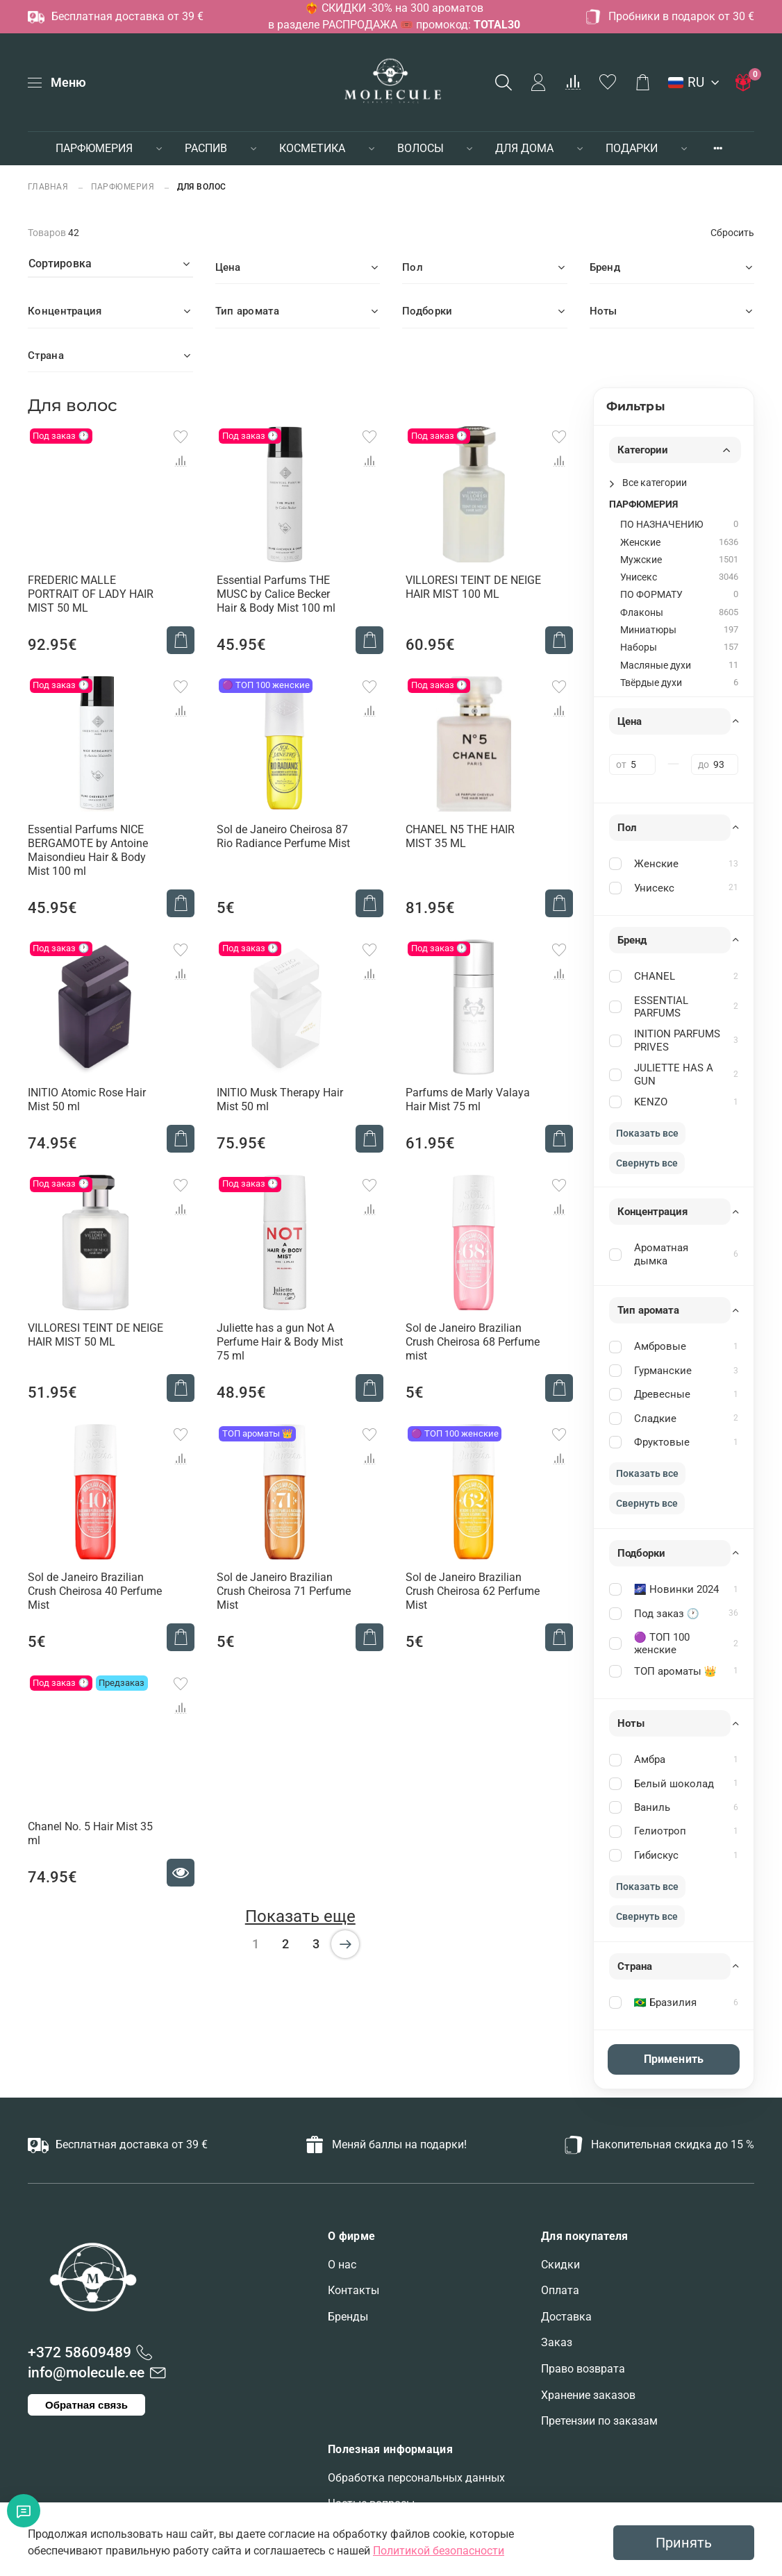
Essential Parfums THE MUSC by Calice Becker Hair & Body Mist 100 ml (276, 594)
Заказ (556, 2342)
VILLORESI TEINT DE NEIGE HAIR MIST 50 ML (95, 1334)
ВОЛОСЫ (420, 148)
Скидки (560, 2264)
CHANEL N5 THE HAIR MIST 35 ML (460, 836)
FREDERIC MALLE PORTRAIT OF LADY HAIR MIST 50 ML (90, 594)
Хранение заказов (588, 2395)
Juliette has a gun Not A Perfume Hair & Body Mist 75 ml (280, 1341)
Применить (674, 2059)
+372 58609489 (79, 2352)
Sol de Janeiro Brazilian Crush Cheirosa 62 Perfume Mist (473, 1591)
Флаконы (641, 613)
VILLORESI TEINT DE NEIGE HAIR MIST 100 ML (473, 587)
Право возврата (583, 2368)
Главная (49, 186)
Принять (684, 2542)
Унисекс (638, 577)
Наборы (638, 647)
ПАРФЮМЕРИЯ (94, 148)
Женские (640, 543)
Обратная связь (86, 2405)
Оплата (560, 2290)
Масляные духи (655, 665)
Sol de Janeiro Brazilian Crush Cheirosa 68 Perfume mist (473, 1341)
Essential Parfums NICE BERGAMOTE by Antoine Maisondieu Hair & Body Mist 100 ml (88, 850)
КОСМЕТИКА (312, 148)
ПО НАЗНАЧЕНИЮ (662, 524)
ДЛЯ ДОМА (524, 148)
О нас (342, 2264)
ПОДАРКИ (632, 148)
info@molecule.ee (86, 2372)
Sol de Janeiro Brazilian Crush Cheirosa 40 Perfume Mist (95, 1591)
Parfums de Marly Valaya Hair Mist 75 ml (468, 1099)
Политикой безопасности (438, 2550)
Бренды (348, 2316)
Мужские (641, 560)
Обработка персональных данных (416, 2477)
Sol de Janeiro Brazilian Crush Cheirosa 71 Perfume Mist (284, 1591)
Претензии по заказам (599, 2420)
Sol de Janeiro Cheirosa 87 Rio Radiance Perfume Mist (283, 836)
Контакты (353, 2290)
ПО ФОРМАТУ (651, 595)
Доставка (566, 2316)
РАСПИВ (206, 148)
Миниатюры (648, 630)
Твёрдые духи (651, 683)
